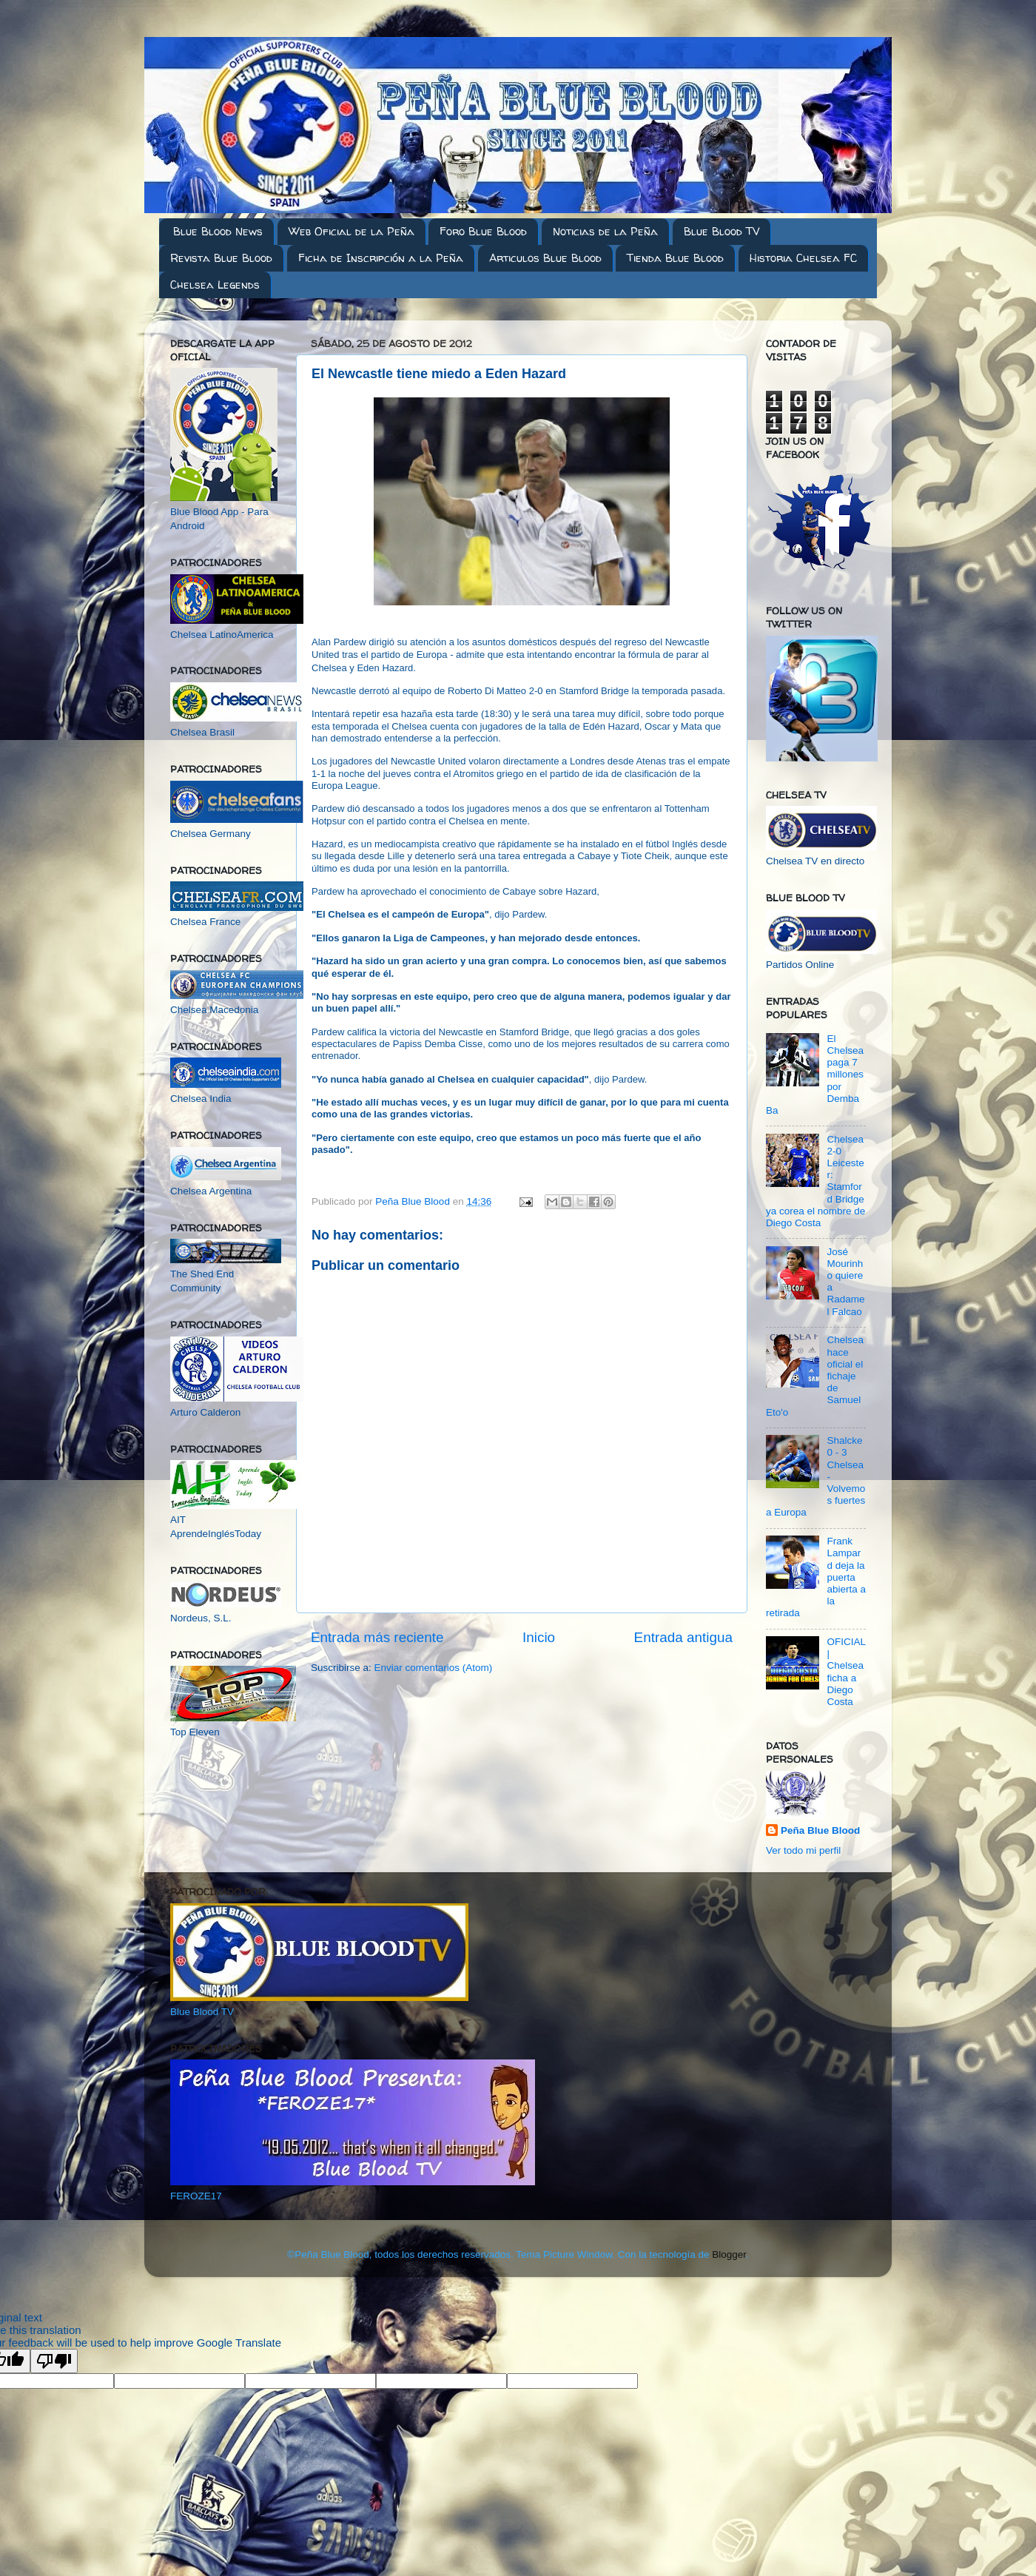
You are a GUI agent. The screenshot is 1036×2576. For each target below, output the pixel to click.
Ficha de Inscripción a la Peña (380, 258)
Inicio (538, 1637)
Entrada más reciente (377, 1637)
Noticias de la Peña (605, 231)
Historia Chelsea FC (803, 258)
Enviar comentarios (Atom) (433, 1667)
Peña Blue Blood (820, 1830)
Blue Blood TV (721, 231)
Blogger (729, 2254)
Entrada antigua (683, 1637)
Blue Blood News (218, 231)
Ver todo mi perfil (803, 1850)
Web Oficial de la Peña (351, 231)
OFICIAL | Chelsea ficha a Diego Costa (846, 1671)
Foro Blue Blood (483, 231)
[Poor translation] (54, 2361)
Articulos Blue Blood (545, 258)
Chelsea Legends (215, 284)
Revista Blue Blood (221, 258)
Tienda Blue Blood (675, 258)
